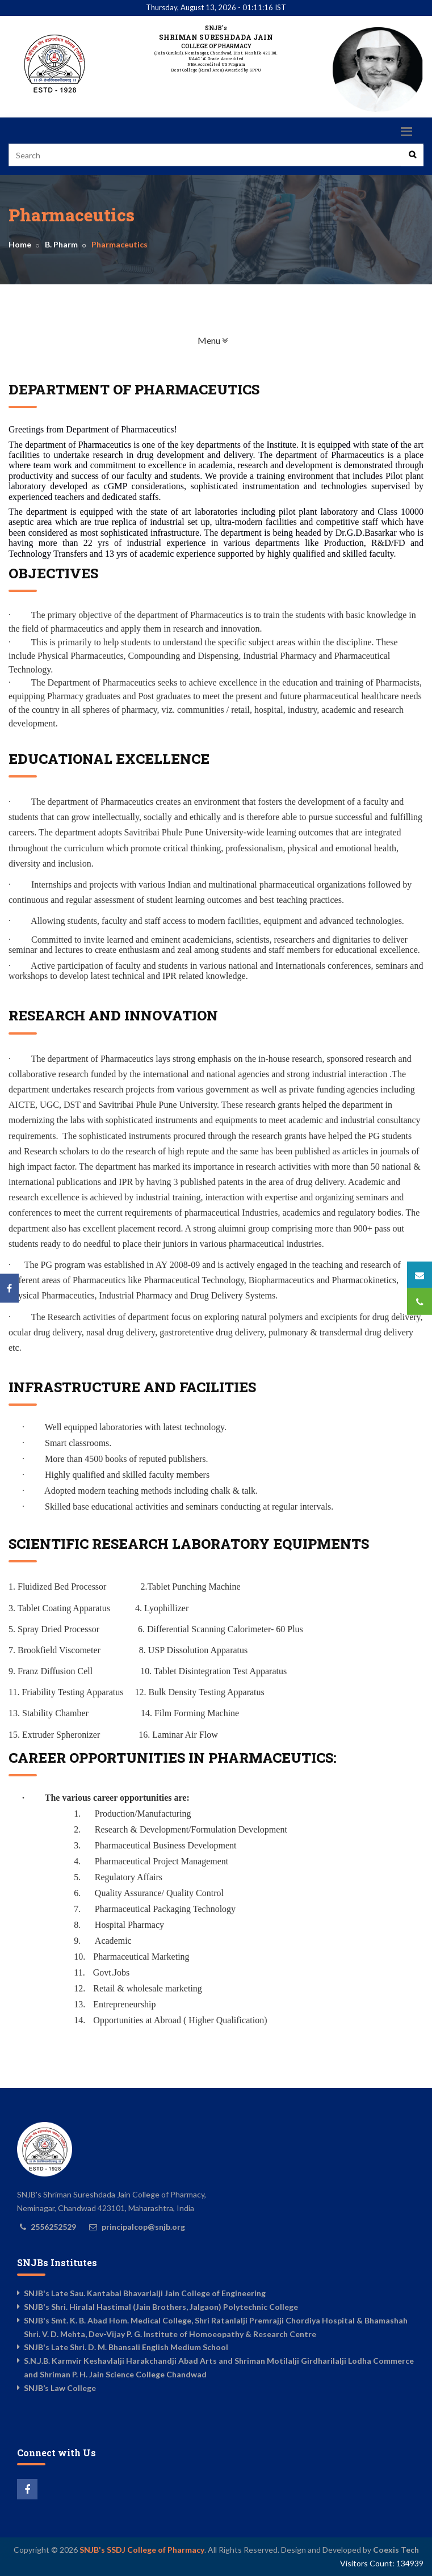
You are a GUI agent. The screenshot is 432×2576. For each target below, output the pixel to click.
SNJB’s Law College (60, 2388)
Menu (248, 340)
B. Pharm (61, 244)
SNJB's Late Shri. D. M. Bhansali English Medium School (126, 2347)
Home (20, 244)
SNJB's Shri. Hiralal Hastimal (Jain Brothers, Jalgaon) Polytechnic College (161, 2307)
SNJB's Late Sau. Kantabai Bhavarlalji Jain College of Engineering (145, 2293)
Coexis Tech (396, 2549)
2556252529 (53, 2227)
